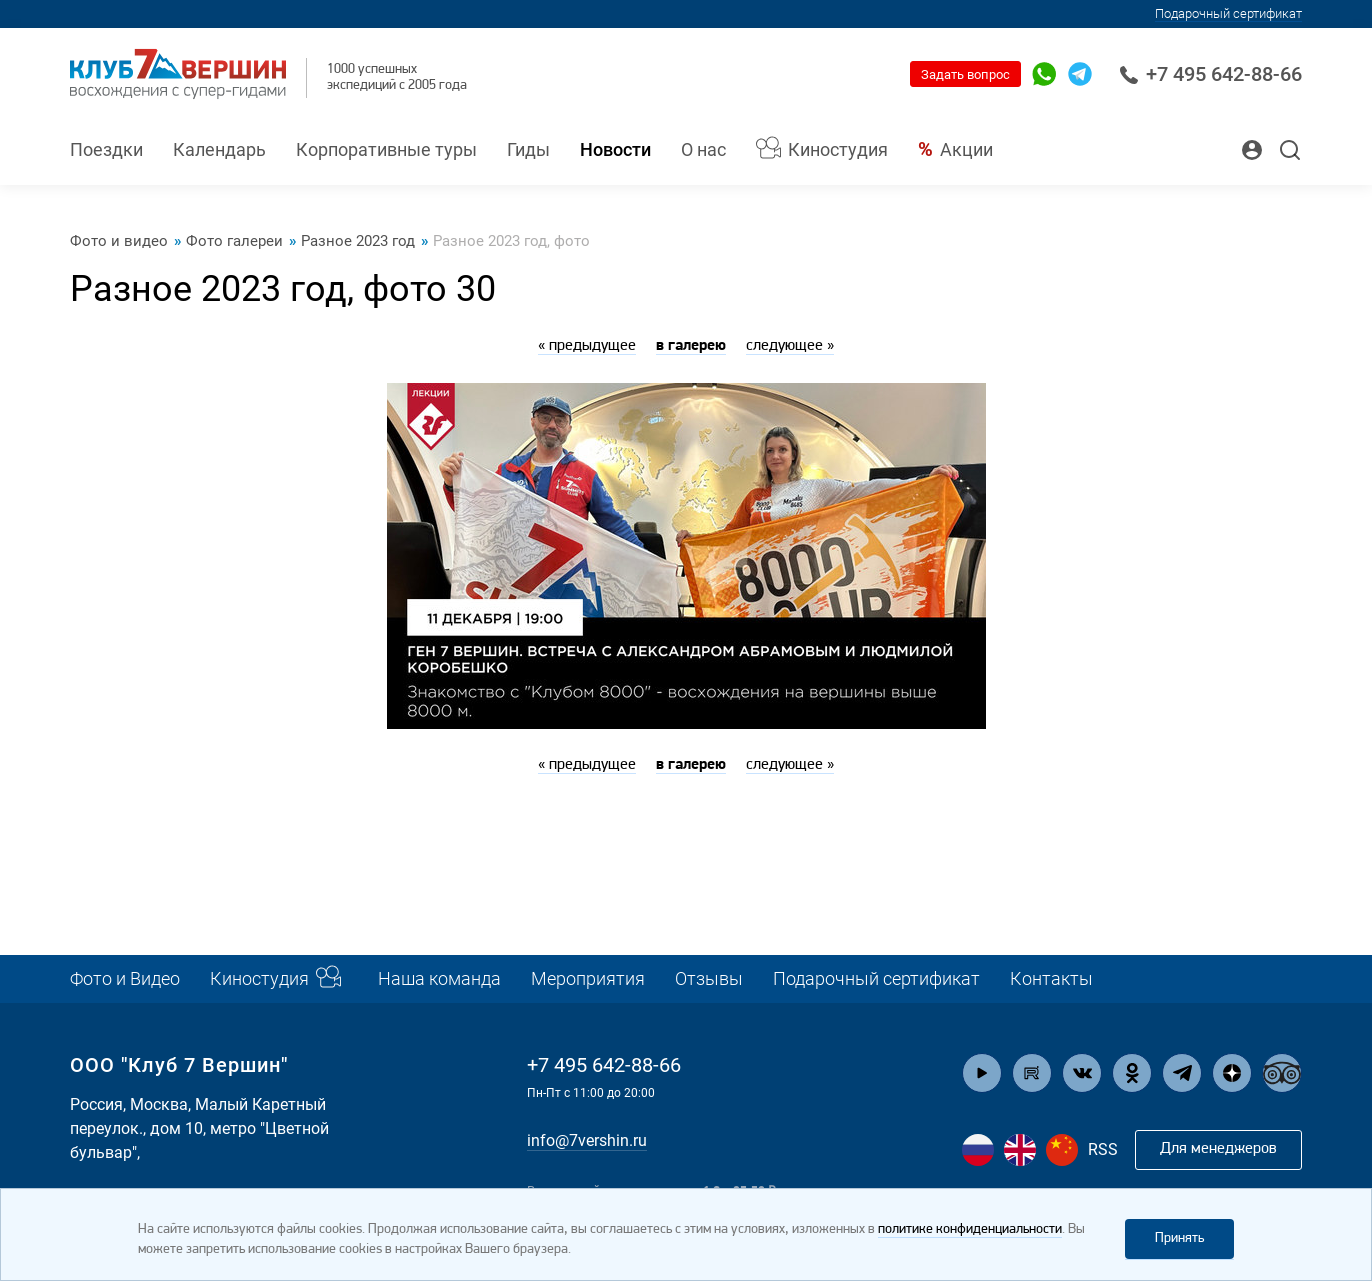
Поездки (106, 149)
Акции (966, 149)
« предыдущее (587, 346)
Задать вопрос (965, 74)
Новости (615, 149)
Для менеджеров (1218, 1149)
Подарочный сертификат (1228, 13)
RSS (1103, 1149)
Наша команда (439, 978)
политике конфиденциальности (970, 1229)
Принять (1179, 1238)
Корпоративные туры (386, 149)
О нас (703, 149)
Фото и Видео (125, 978)
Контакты (1051, 978)
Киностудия (838, 149)
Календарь (219, 149)
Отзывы (709, 978)
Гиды (528, 149)
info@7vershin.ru (587, 1140)
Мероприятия (588, 978)
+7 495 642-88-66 (1210, 74)
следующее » (790, 346)
